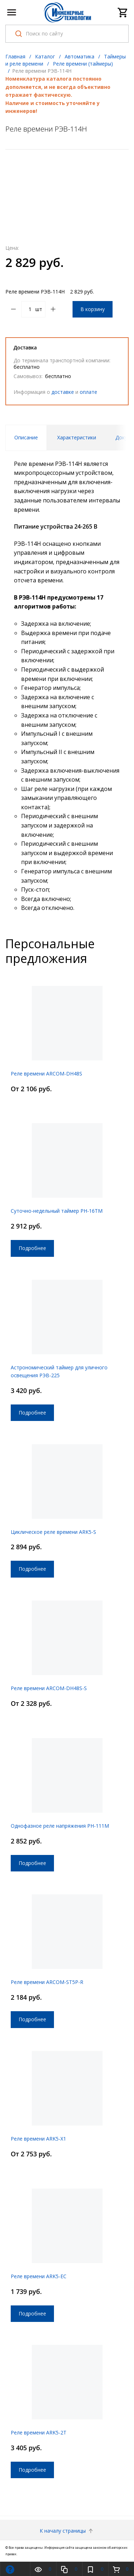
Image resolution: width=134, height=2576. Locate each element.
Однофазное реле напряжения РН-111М (60, 1825)
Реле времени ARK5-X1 (38, 2138)
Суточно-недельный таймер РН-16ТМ (57, 1210)
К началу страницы (67, 2530)
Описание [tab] (26, 437)
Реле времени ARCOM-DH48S (46, 1073)
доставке (62, 391)
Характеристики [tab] (76, 437)
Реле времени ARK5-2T (38, 2432)
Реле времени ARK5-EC (38, 2276)
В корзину (92, 309)
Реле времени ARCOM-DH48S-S (49, 1688)
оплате (88, 391)
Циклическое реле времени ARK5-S (53, 1531)
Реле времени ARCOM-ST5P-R (47, 1982)
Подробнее (32, 1248)
